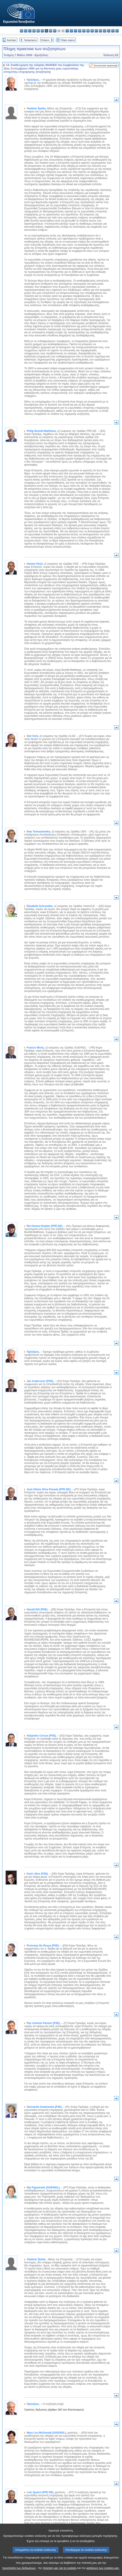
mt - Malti (83, 30)
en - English (50, 30)
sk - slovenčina (104, 30)
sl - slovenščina (108, 30)
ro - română (100, 30)
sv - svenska (117, 30)
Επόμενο (45, 40)
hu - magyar (79, 30)
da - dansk (34, 30)
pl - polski (92, 30)
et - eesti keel (42, 30)
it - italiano (67, 30)
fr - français (54, 30)
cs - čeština (29, 30)
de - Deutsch (38, 30)
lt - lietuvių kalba (75, 30)
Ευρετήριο (11, 40)
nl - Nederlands (88, 30)
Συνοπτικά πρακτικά (105, 65)
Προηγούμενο (30, 40)
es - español (25, 30)
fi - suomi (113, 30)
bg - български (21, 30)
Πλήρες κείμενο (68, 40)
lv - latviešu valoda (71, 30)
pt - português (96, 30)
